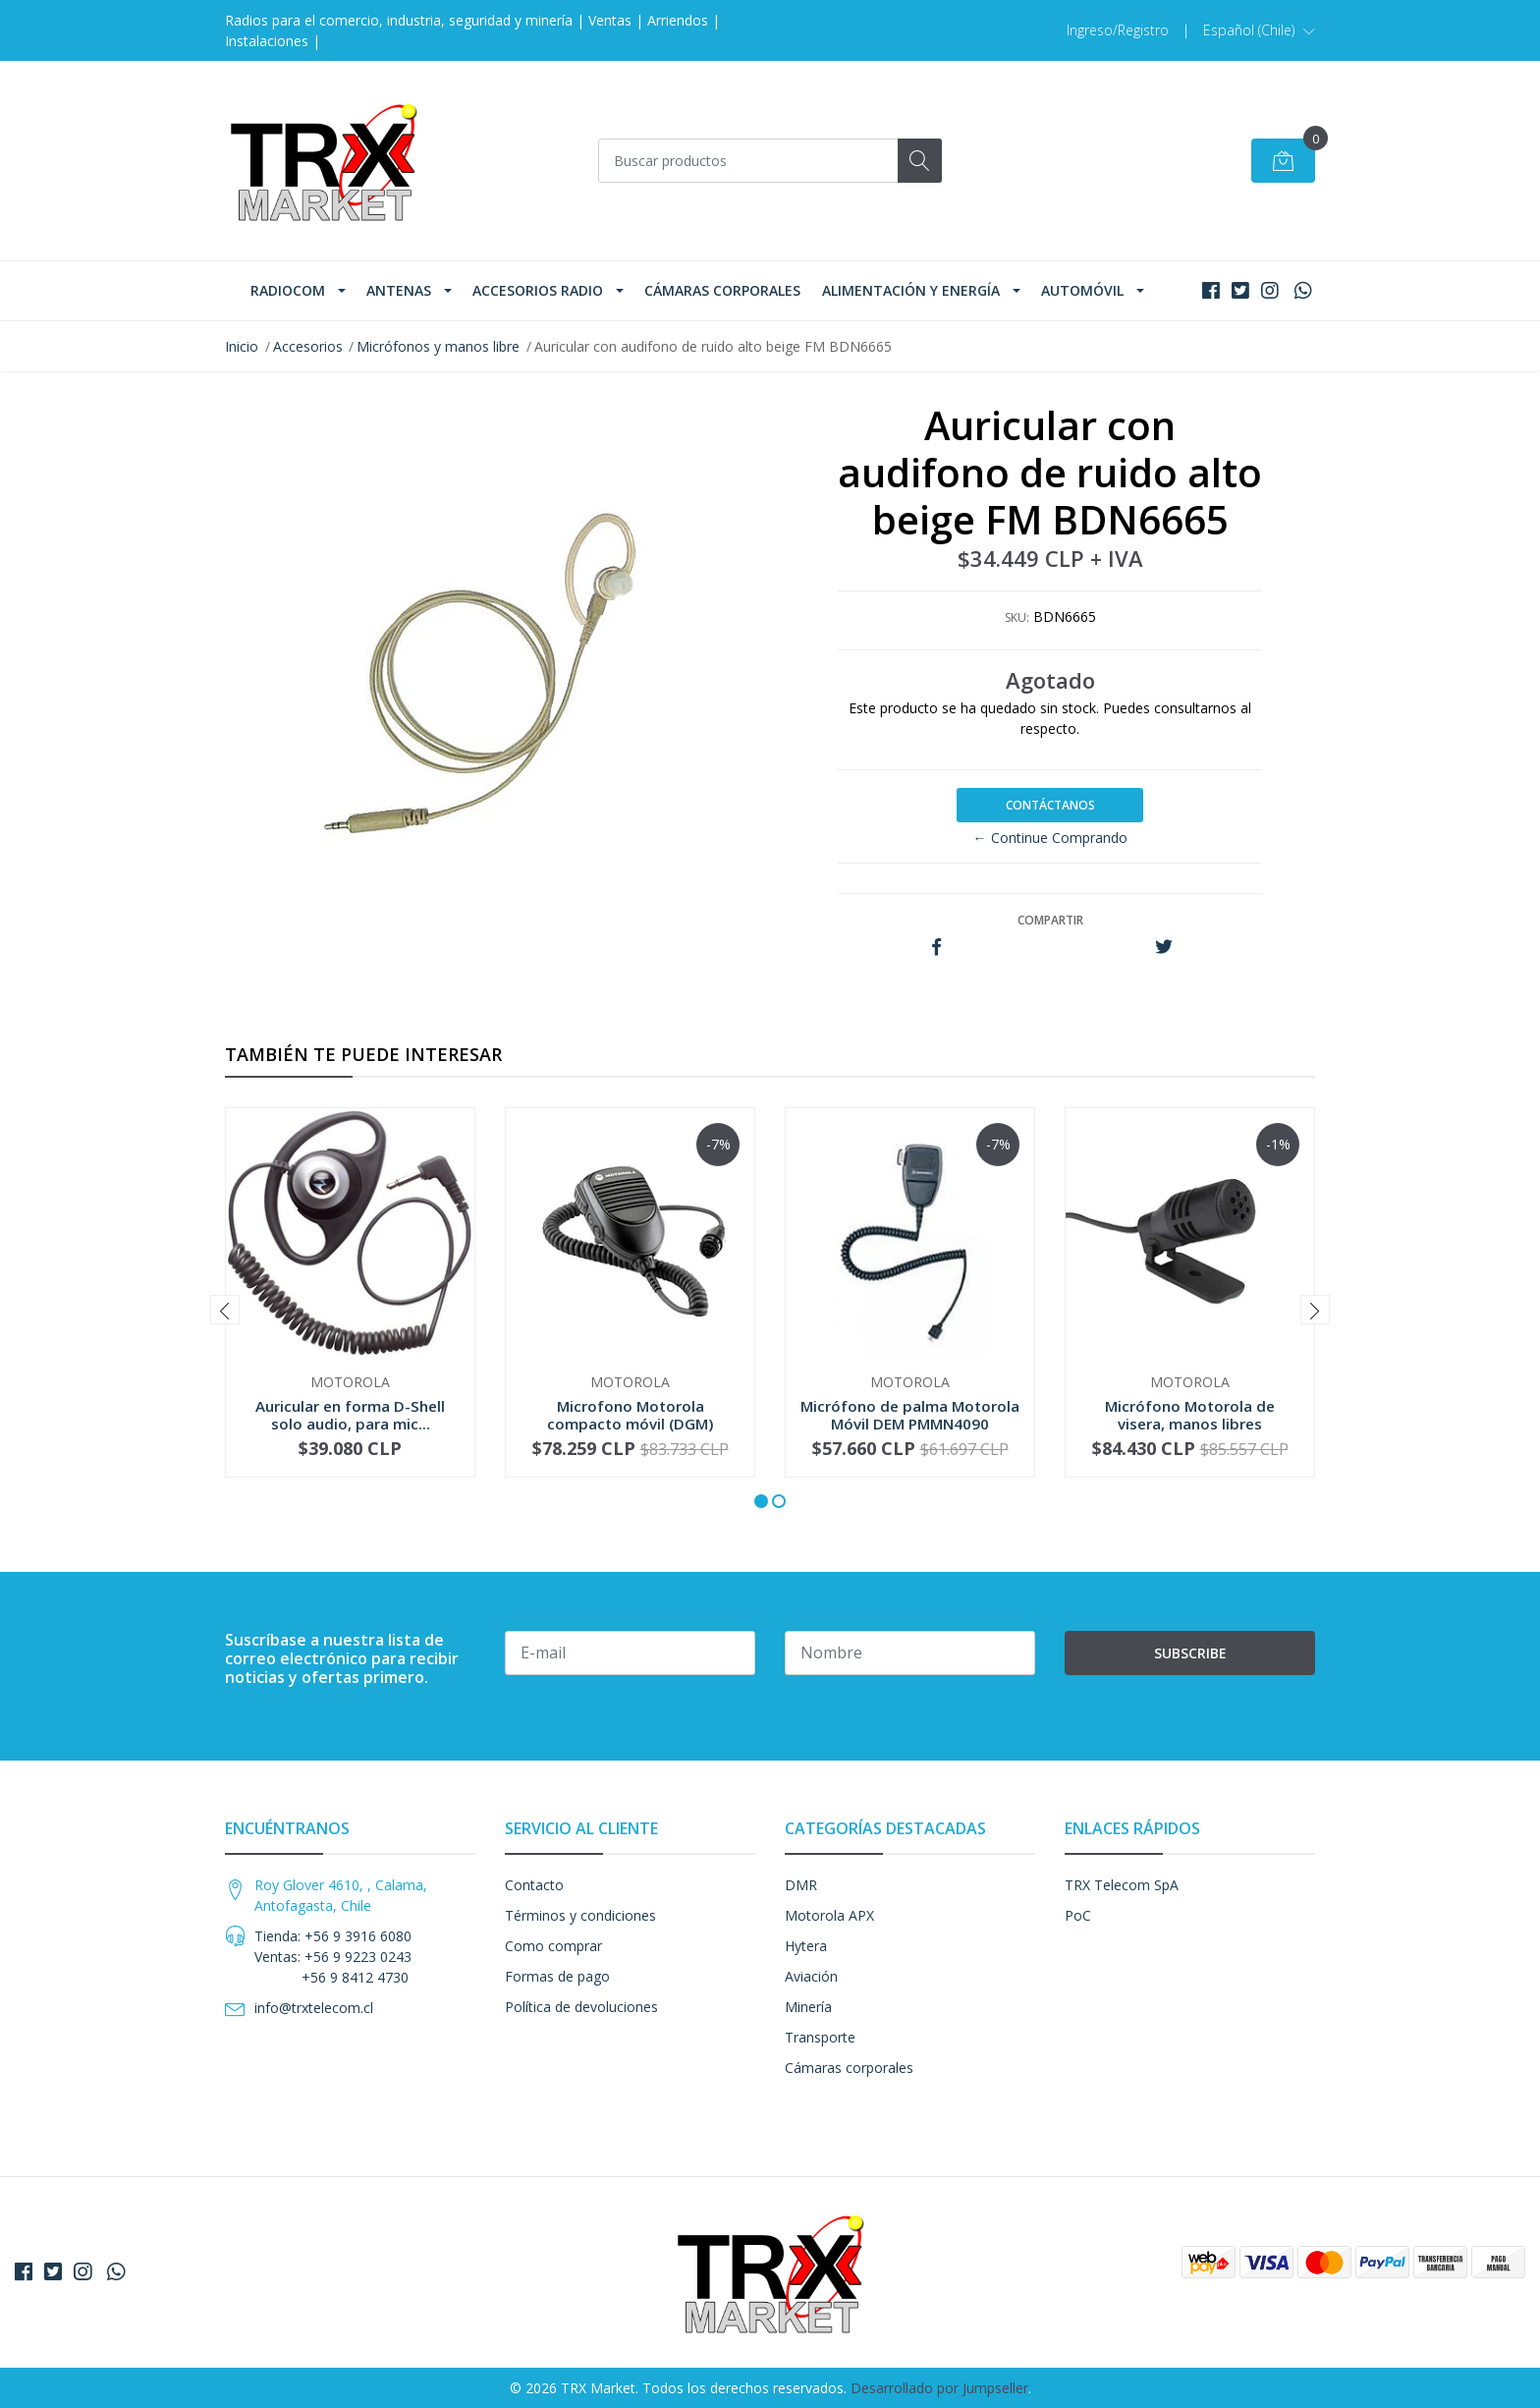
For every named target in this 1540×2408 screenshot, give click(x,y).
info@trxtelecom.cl (313, 2007)
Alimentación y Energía (911, 290)
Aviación (811, 1976)
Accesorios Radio (537, 290)
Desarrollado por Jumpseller (939, 2388)
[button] (1259, 30)
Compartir (1050, 920)
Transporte (820, 2037)
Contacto (534, 1885)
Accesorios (308, 346)
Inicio (241, 346)
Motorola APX (829, 1915)
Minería (808, 2006)
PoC (1078, 1915)
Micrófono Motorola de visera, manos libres (1190, 1414)
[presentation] (225, 1309)
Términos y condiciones (580, 1915)
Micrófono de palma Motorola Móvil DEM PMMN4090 (909, 1414)
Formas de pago (557, 1976)
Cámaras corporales (722, 290)
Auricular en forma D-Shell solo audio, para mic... (350, 1414)
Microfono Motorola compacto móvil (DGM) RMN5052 (630, 1423)
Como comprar (553, 1945)
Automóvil (1082, 290)
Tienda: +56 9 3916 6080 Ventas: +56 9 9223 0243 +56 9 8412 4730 (333, 1957)
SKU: (1017, 617)
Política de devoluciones (581, 2006)
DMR (801, 1885)
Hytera (806, 1945)
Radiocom (287, 290)
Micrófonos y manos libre (438, 346)
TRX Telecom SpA (1122, 1885)
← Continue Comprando (1050, 837)
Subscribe (1190, 1653)
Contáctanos (1050, 805)
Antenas (398, 290)
